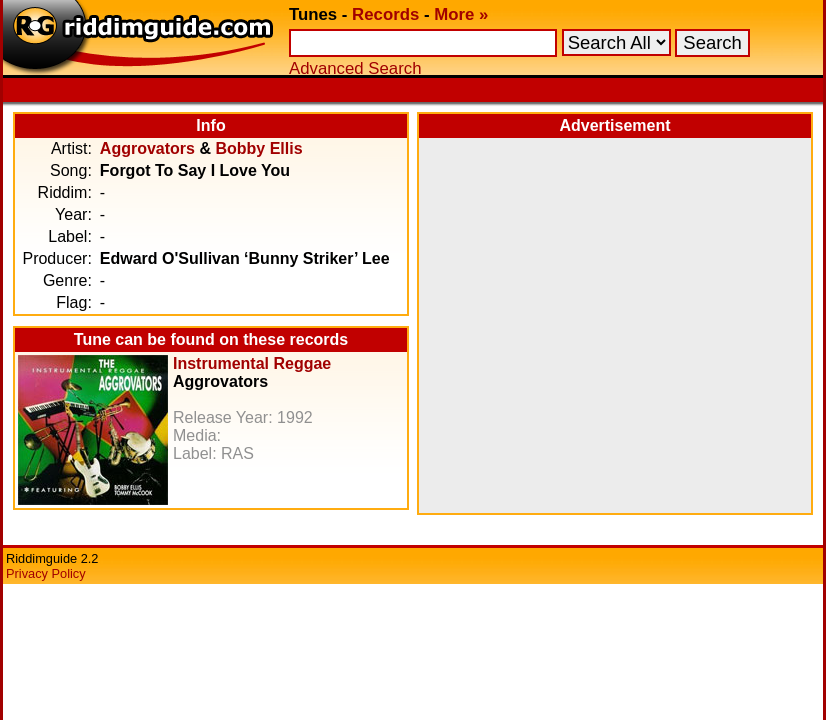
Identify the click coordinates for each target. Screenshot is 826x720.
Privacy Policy (46, 573)
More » (461, 14)
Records (385, 14)
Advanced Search (355, 68)
